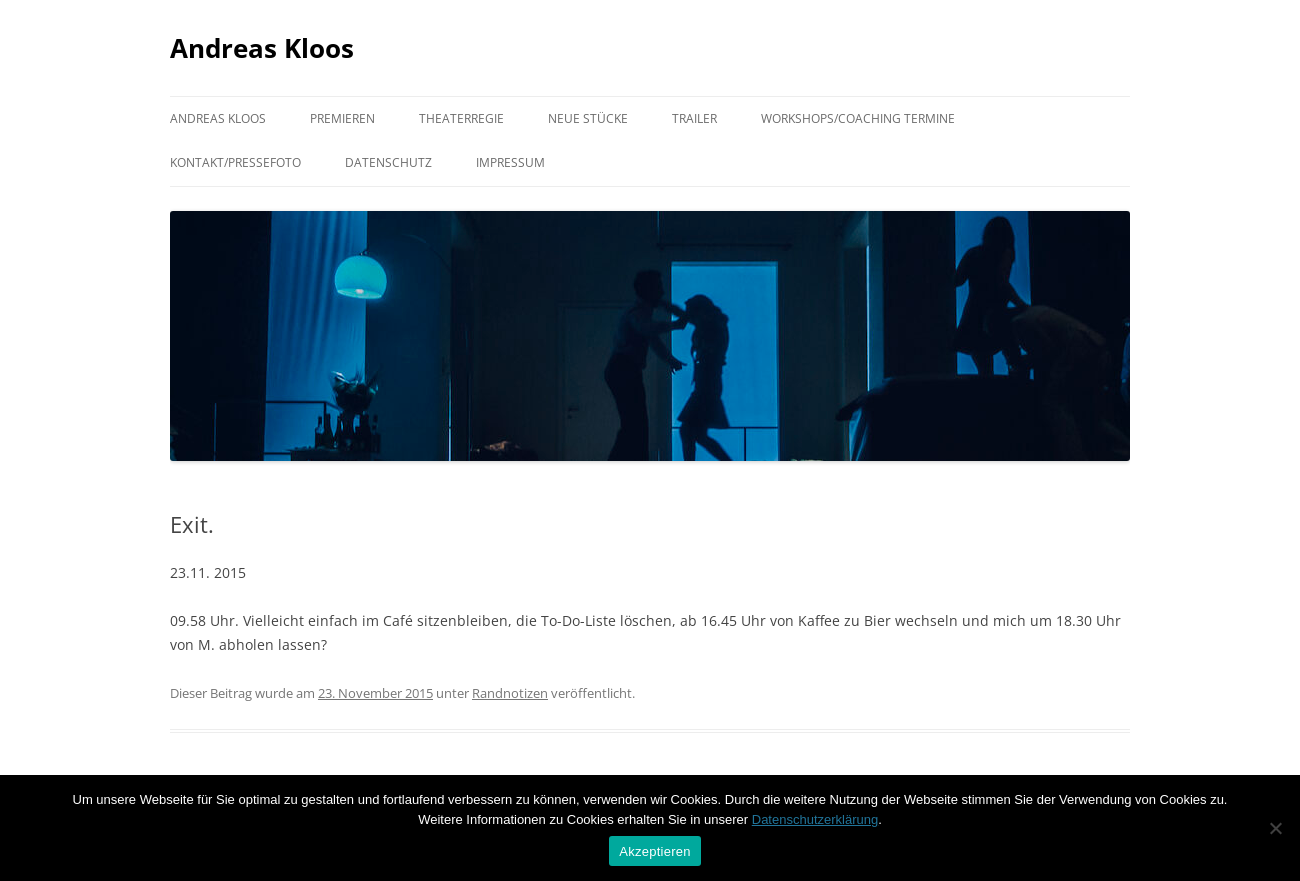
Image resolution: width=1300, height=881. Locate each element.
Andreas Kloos (262, 48)
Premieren (342, 118)
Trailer (694, 118)
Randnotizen (510, 693)
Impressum (510, 162)
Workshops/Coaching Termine (858, 118)
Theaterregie (461, 118)
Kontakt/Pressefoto (235, 162)
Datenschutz (388, 162)
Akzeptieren (654, 851)
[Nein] (1275, 828)
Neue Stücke (588, 118)
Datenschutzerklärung (815, 819)
